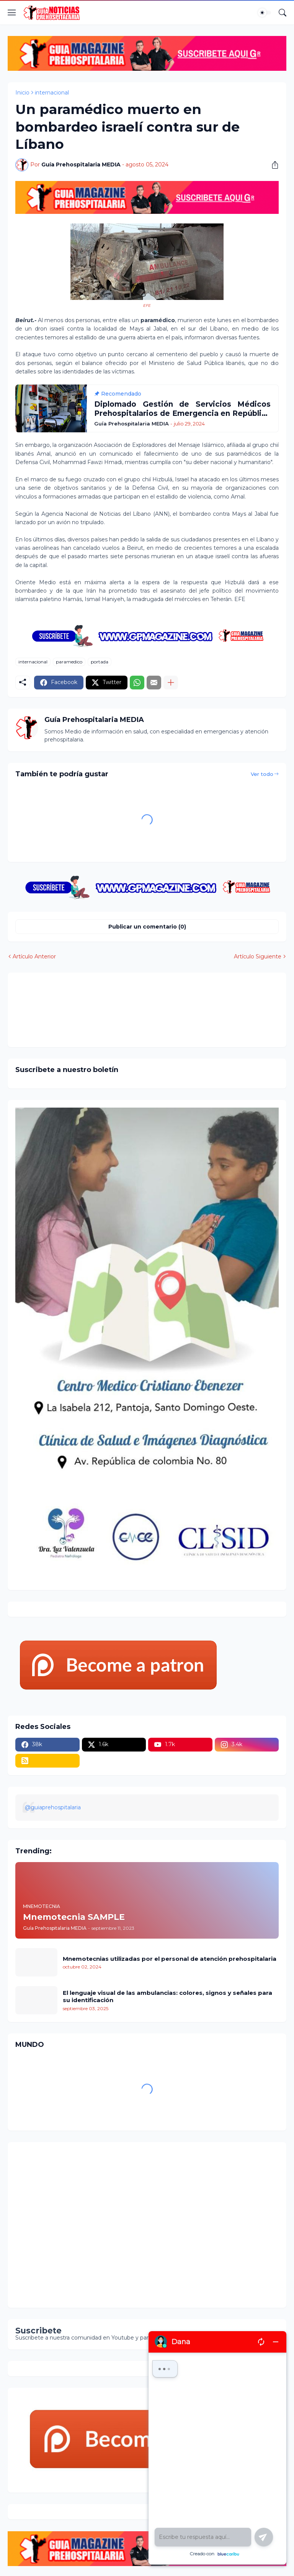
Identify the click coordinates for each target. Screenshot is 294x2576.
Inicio (22, 92)
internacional (52, 92)
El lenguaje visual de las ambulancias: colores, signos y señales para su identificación (167, 1996)
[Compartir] (272, 164)
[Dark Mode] (264, 12)
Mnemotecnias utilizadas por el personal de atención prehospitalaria (169, 1958)
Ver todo (262, 774)
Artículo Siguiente (257, 956)
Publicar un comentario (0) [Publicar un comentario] (147, 926)
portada (99, 662)
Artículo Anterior (34, 956)
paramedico (69, 662)
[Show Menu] (12, 12)
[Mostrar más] (170, 682)
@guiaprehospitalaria (53, 1807)
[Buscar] (282, 12)
